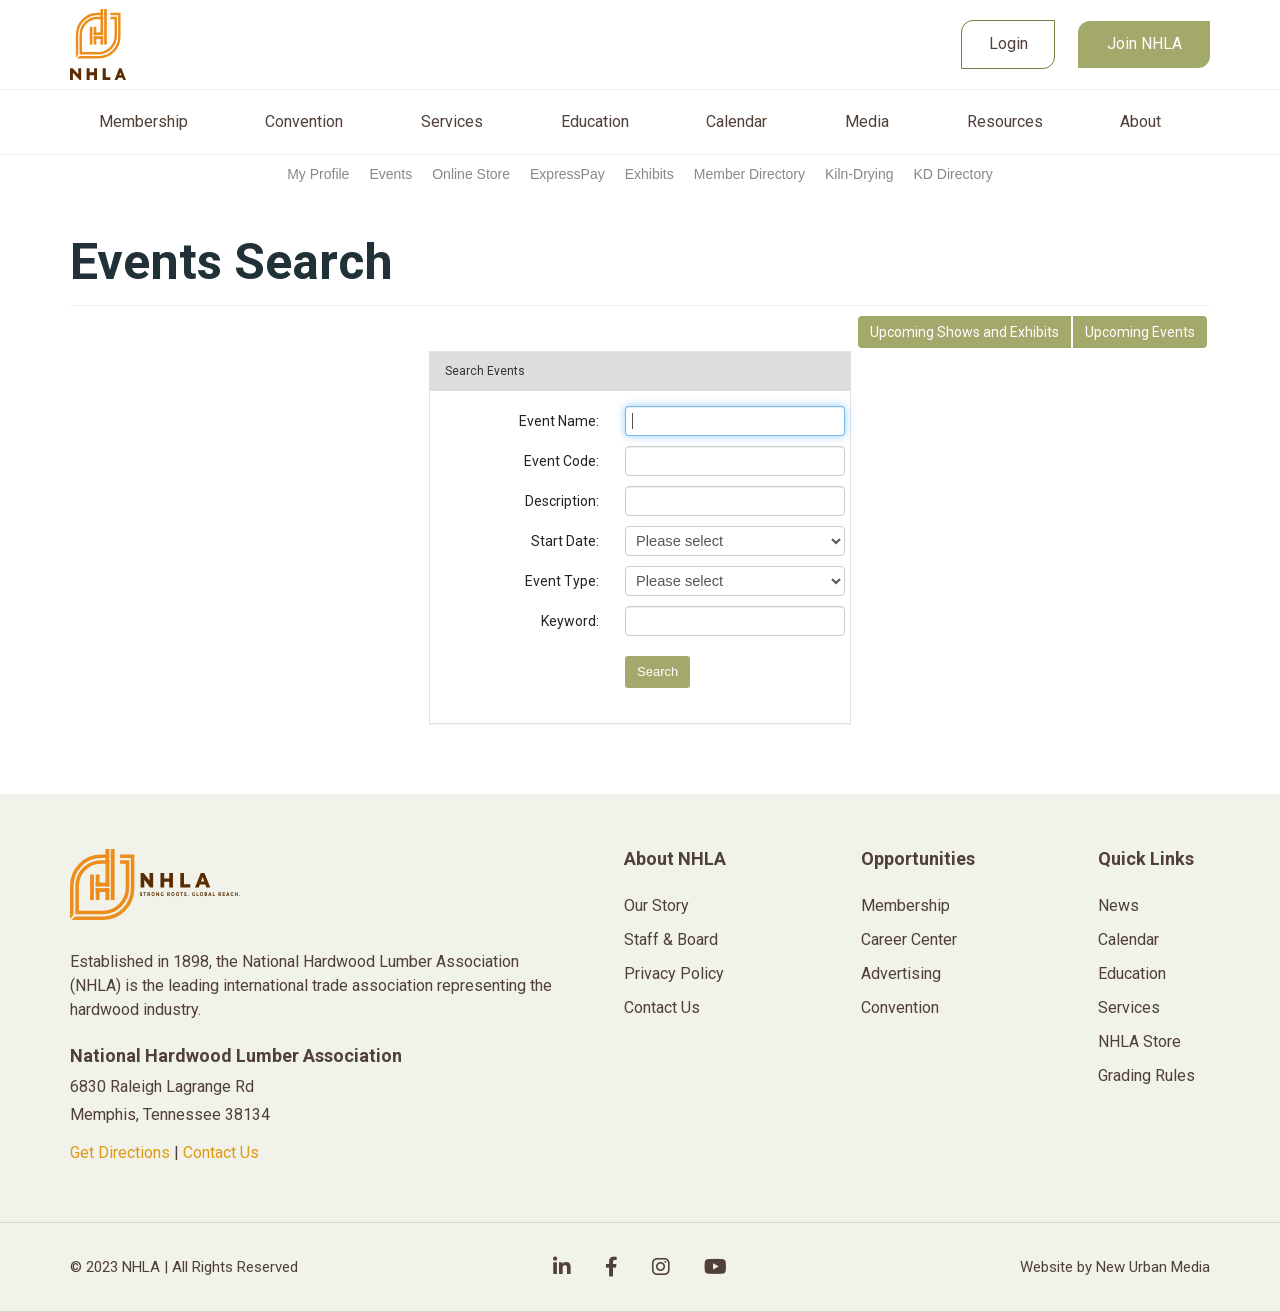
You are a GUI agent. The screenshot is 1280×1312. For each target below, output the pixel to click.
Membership (143, 122)
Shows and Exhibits (964, 332)
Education (595, 122)
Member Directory (749, 174)
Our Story (656, 905)
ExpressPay (567, 174)
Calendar (736, 122)
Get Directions (120, 1152)
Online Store (471, 174)
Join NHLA (1144, 43)
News (1118, 905)
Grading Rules (1146, 1075)
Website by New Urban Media (1115, 1267)
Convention (304, 122)
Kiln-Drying (859, 174)
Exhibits (649, 174)
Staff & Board (671, 939)
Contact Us (221, 1152)
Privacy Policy (674, 973)
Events (390, 174)
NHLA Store (1139, 1041)
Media (867, 122)
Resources (1005, 122)
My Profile (318, 174)
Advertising (901, 973)
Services (452, 122)
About (1140, 122)
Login (1008, 43)
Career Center (909, 939)
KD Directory (952, 174)
